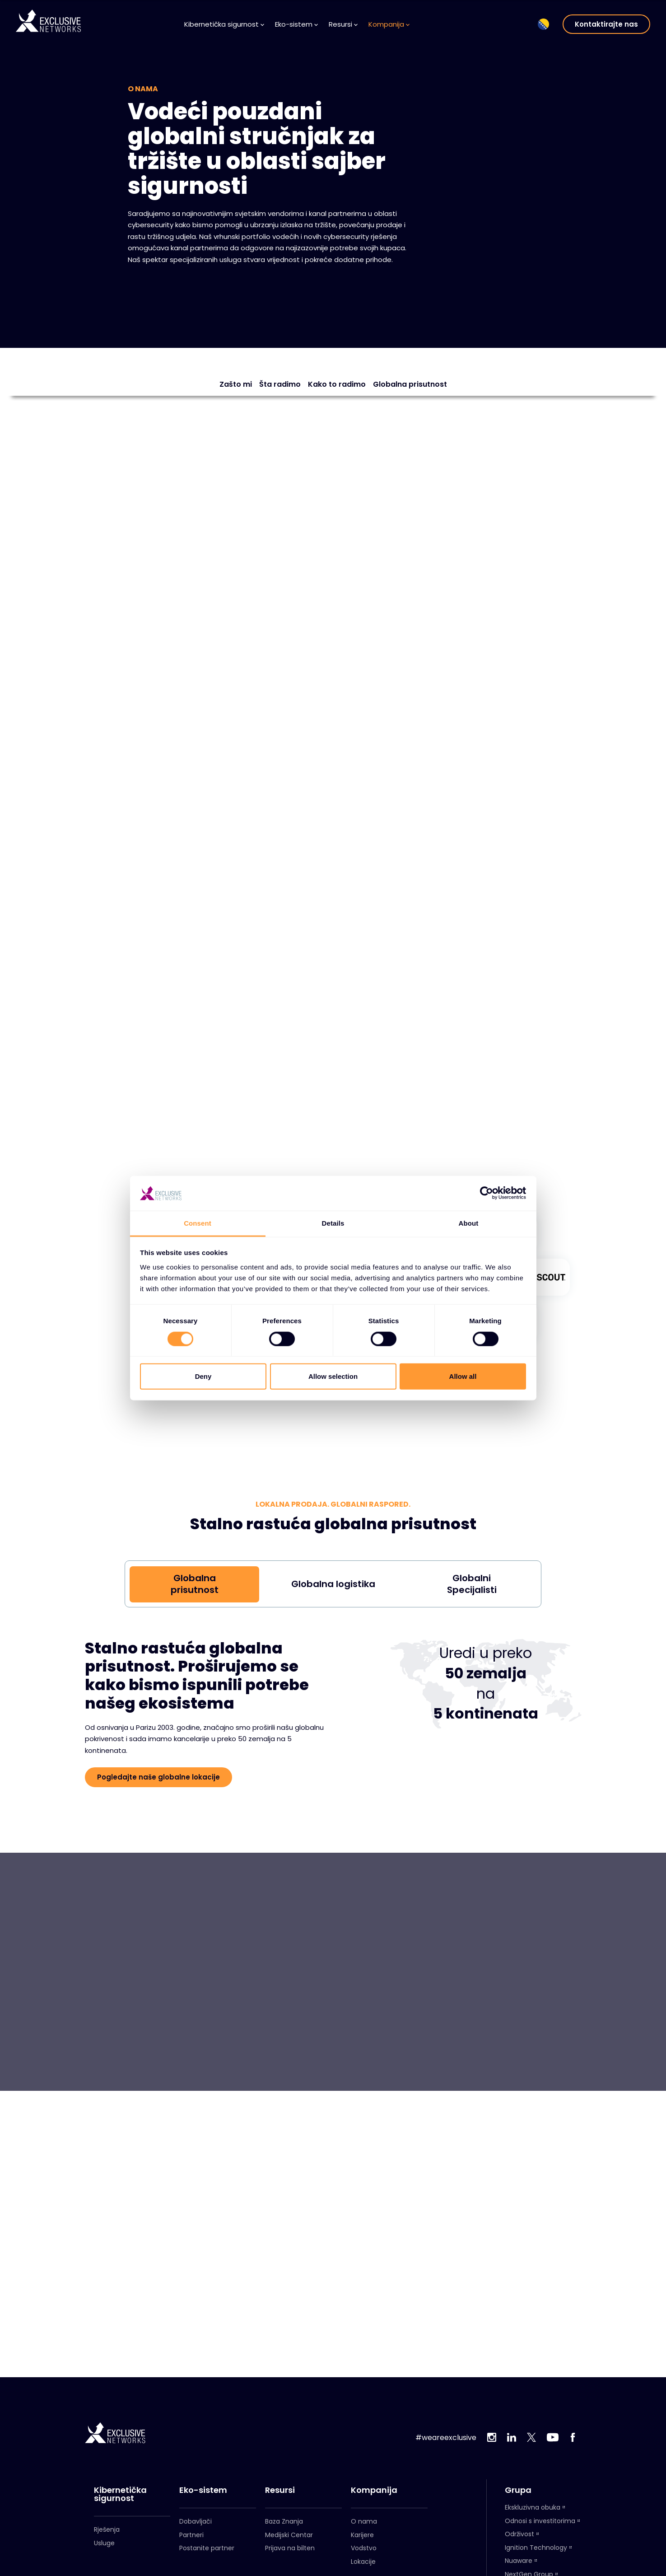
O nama (364, 2521)
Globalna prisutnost (410, 384)
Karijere (362, 2534)
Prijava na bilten (290, 2548)
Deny (203, 1376)
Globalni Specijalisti (472, 1584)
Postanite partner (206, 2548)
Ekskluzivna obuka (532, 2507)
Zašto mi (235, 384)
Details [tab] (333, 1223)
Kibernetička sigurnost (224, 24)
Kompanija (389, 24)
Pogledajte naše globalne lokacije (158, 1777)
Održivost (519, 2534)
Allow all (463, 1376)
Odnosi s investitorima (540, 2520)
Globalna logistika (333, 1584)
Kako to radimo (337, 384)
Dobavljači (195, 2521)
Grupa (518, 2490)
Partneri (191, 2534)
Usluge (104, 2543)
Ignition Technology (536, 2547)
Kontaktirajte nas (606, 24)
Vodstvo (364, 2548)
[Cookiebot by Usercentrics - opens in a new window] (486, 1193)
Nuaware (518, 2560)
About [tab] (469, 1223)
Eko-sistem (296, 24)
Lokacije (363, 2561)
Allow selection (333, 1376)
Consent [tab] (197, 1223)
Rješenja (107, 2529)
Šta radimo (280, 384)
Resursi (343, 24)
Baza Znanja (284, 2521)
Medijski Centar (289, 2534)
